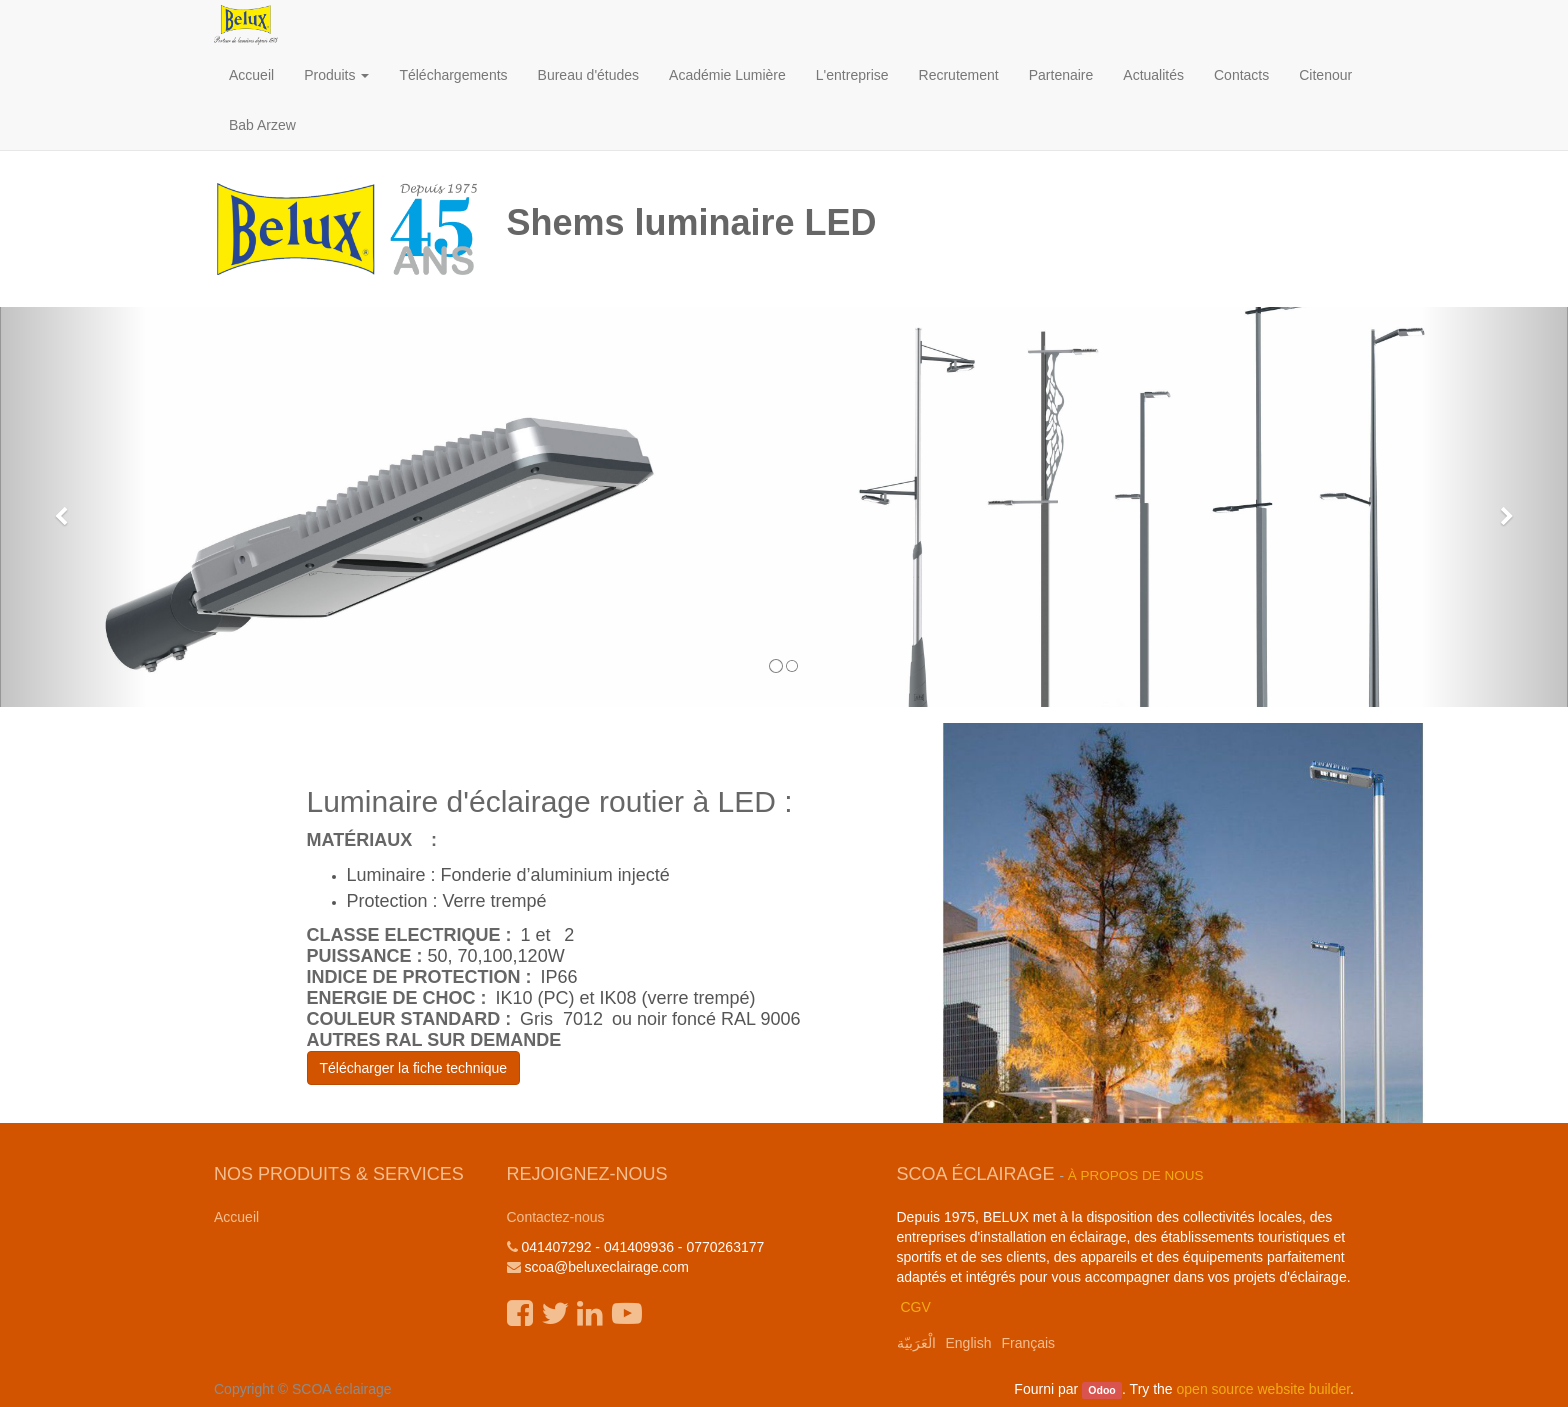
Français (1028, 1343)
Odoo (1101, 1390)
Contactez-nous (556, 1217)
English (969, 1343)
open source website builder (1264, 1389)
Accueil (236, 1217)
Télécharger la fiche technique (414, 1068)
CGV (915, 1307)
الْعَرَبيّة (916, 1343)
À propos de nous (1136, 1175)
